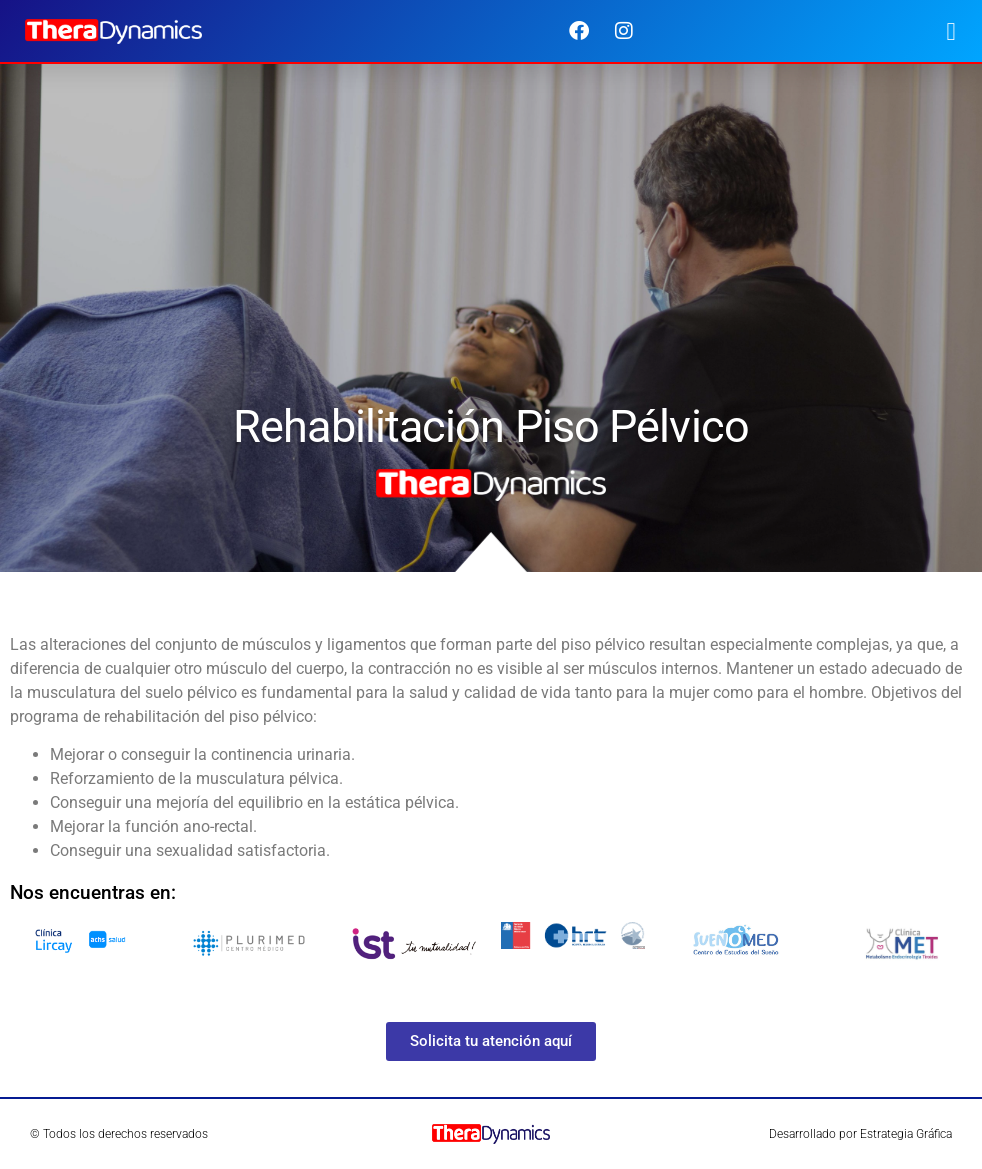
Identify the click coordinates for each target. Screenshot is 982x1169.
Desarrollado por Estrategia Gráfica (860, 1134)
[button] (951, 31)
